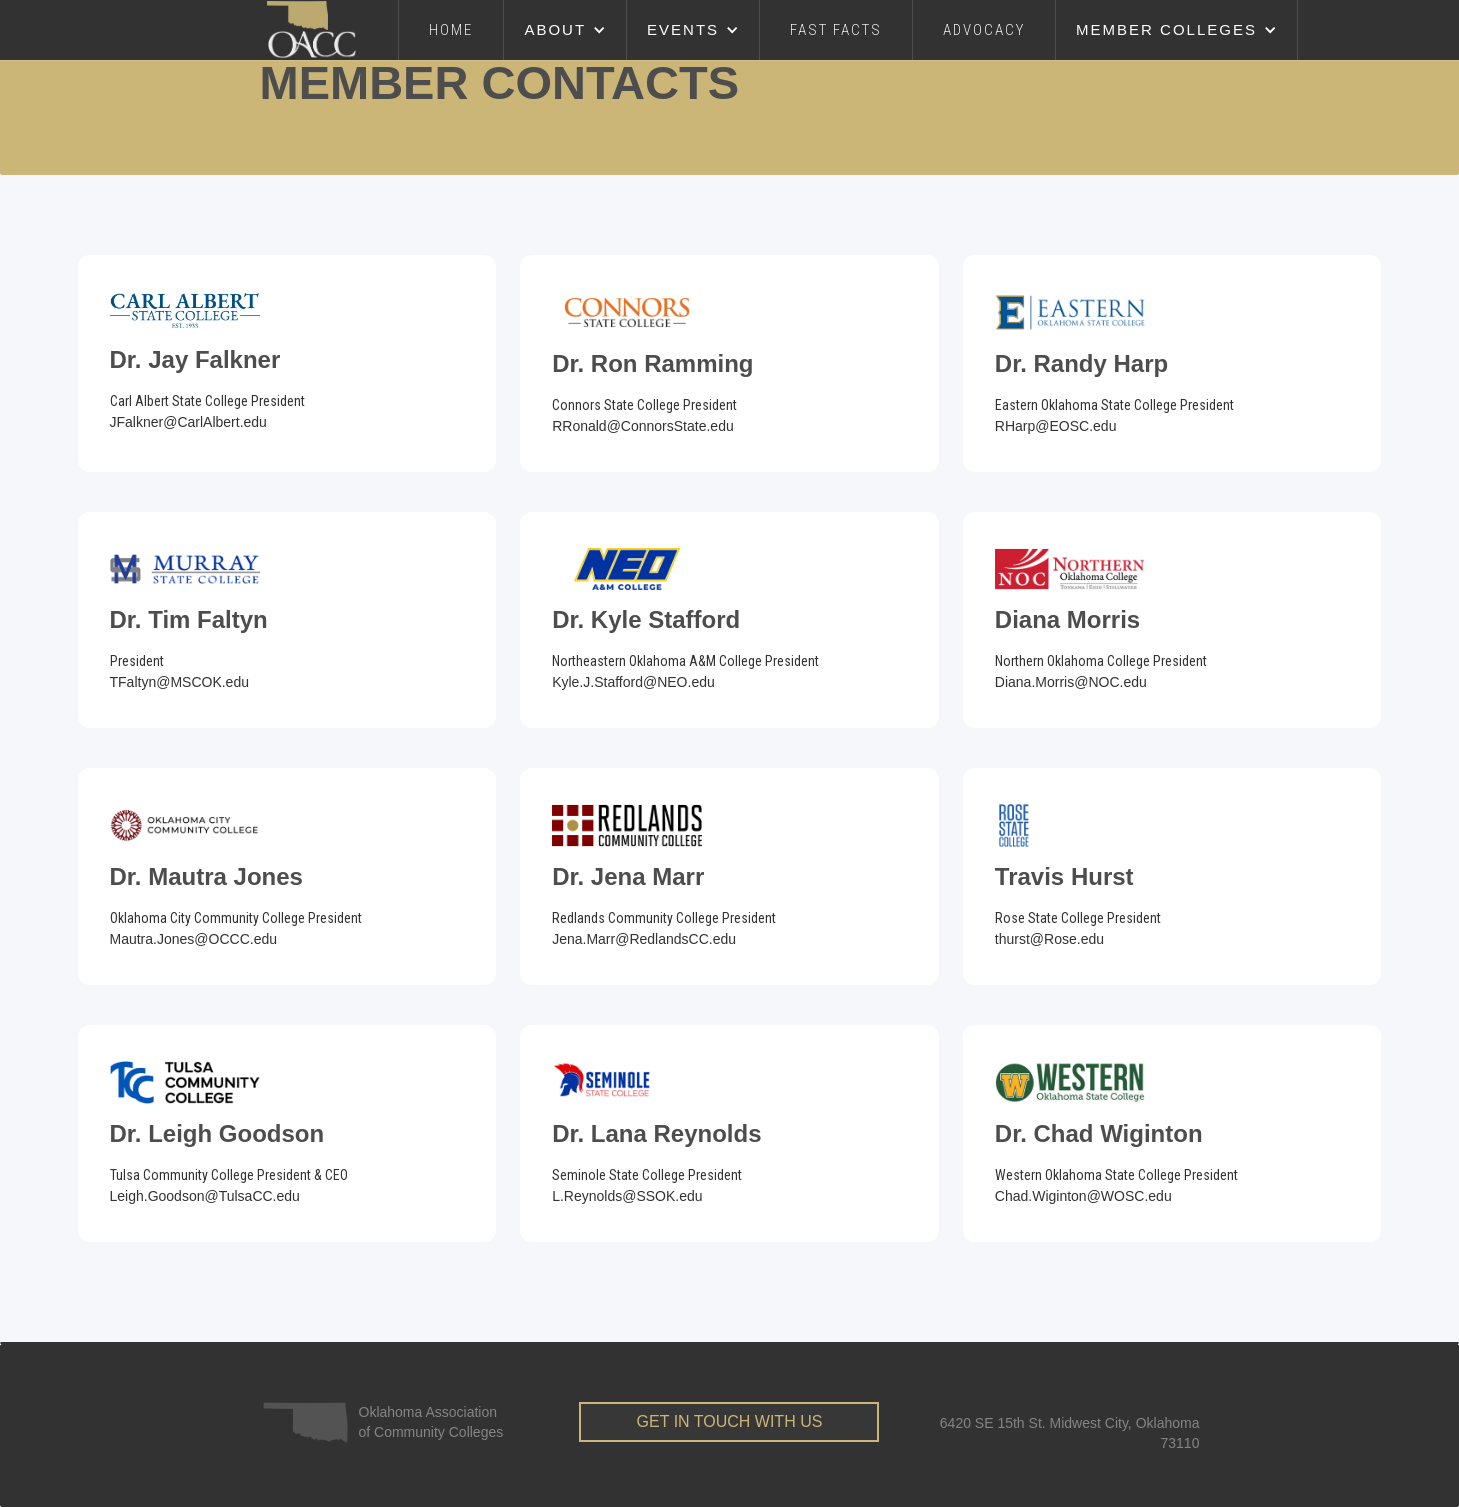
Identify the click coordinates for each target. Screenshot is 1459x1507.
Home (451, 30)
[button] (565, 30)
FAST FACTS (836, 30)
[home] (333, 30)
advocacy (984, 30)
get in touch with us (730, 1421)
